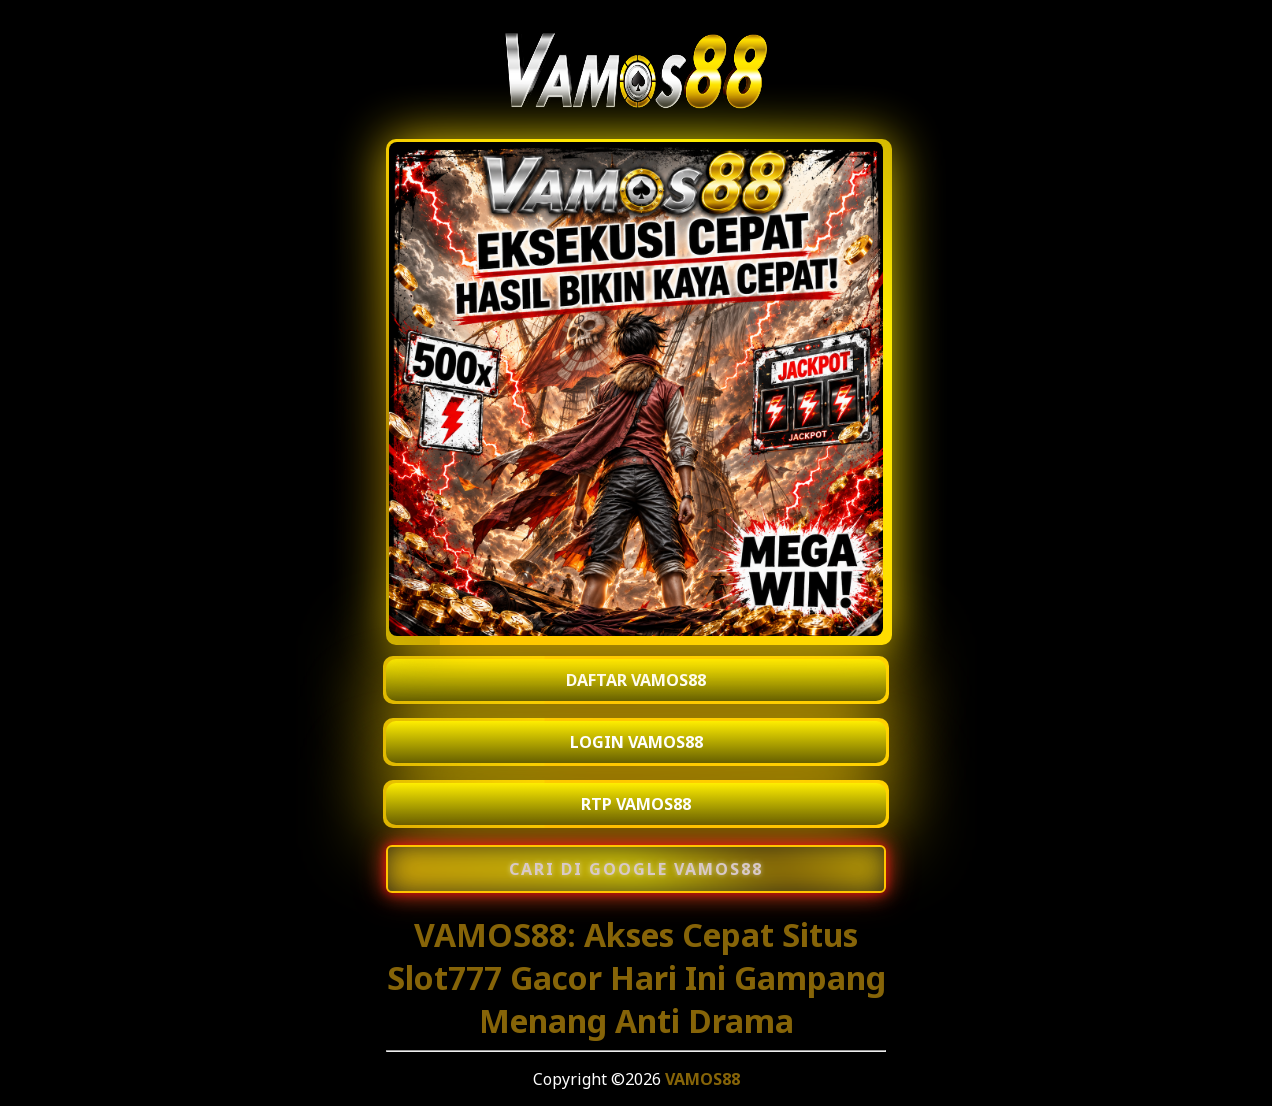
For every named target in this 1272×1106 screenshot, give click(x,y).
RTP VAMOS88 (636, 804)
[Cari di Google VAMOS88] (636, 869)
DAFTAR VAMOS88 (636, 680)
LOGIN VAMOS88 (636, 742)
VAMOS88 (702, 1079)
